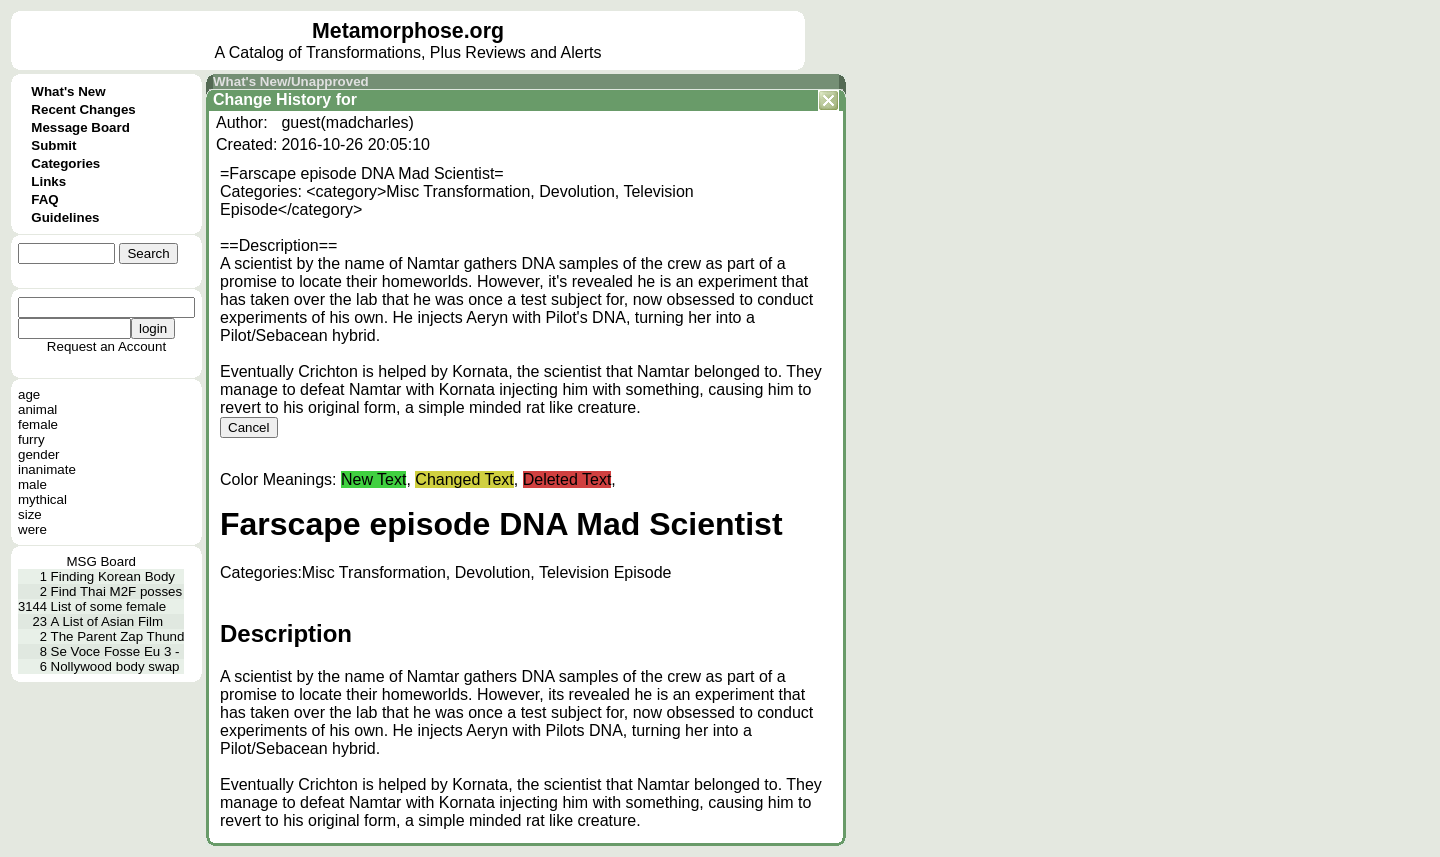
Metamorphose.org (408, 31)
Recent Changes (83, 109)
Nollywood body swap (115, 666)
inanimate (47, 469)
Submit (53, 145)
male (32, 484)
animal (37, 409)
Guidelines (65, 217)
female (38, 424)
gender (39, 454)
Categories (65, 163)
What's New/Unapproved (291, 81)
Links (48, 181)
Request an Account (106, 346)
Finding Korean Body (113, 576)
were (32, 529)
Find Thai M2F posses (117, 591)
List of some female (109, 606)
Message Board (80, 127)
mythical (42, 499)
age (29, 394)
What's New (68, 91)
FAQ (44, 199)
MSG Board (101, 561)
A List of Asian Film (107, 621)
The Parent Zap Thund (118, 636)
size (30, 514)
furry (31, 439)
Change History (272, 99)
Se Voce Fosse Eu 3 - (115, 651)
